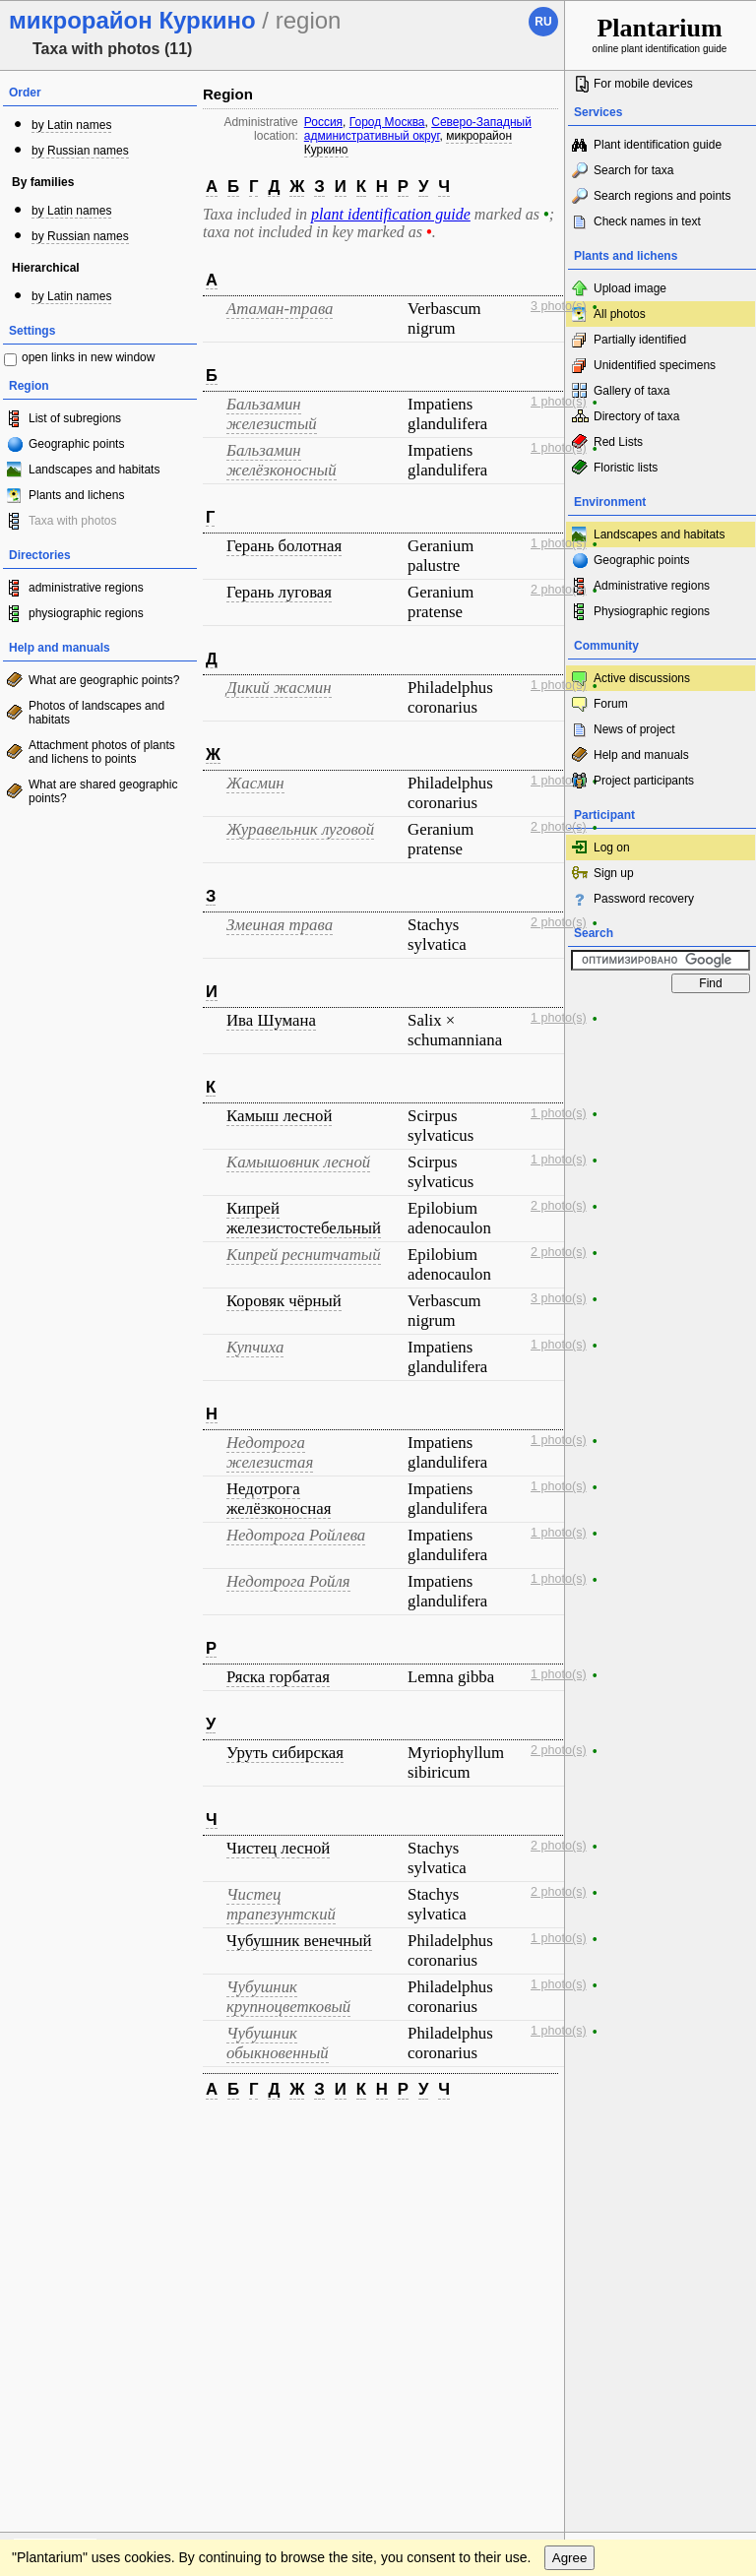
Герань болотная (284, 545)
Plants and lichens (76, 495)
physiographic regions (86, 613)
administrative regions (86, 588)
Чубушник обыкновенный (277, 2043)
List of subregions (75, 418)
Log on (612, 847)
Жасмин (255, 783)
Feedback (134, 2134)
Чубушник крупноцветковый (288, 1997)
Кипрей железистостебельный (303, 1218)
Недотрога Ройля (288, 1581)
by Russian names (80, 150)
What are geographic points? (104, 680)
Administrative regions (652, 586)
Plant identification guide (658, 145)
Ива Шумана (271, 1020)
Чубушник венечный (299, 1940)
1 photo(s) (559, 401)
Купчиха (255, 1347)
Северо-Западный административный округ (418, 129)
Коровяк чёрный (284, 1300)
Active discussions (642, 678)
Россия (323, 122)
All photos (620, 314)
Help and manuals (641, 755)
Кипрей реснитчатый (303, 1254)
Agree (570, 2174)
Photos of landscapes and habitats (96, 712)
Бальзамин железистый (271, 414)
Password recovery (644, 899)
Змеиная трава (279, 924)
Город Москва (387, 122)
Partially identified (640, 339)
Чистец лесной (278, 1848)
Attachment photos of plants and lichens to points (102, 752)
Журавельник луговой (300, 829)
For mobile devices (643, 84)
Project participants (644, 780)
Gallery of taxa (631, 391)
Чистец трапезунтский (281, 1904)
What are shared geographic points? (103, 791)
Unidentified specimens (655, 365)
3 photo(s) (559, 306)
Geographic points (76, 444)
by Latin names (71, 125)
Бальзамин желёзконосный (281, 460)
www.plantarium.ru (661, 2133)
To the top (528, 2134)
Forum (611, 704)
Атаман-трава (279, 308)
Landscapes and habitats (94, 469)
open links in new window (88, 357)
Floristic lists (626, 467)
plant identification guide (391, 214)
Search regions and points (662, 196)
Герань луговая (279, 592)
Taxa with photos (72, 521)
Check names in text (647, 221)
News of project (634, 729)
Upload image (630, 288)
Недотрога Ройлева (295, 1535)
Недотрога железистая (269, 1452)
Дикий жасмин (279, 687)
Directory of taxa (636, 416)
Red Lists (618, 442)
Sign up (614, 873)
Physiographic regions (652, 611)
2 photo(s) (559, 590)
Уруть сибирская (285, 1752)
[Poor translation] (71, 2278)
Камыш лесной (279, 1115)
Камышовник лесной (298, 1162)
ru (543, 22)
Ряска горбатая (278, 1676)
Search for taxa (633, 170)
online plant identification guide (660, 34)
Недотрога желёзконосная (278, 1498)
